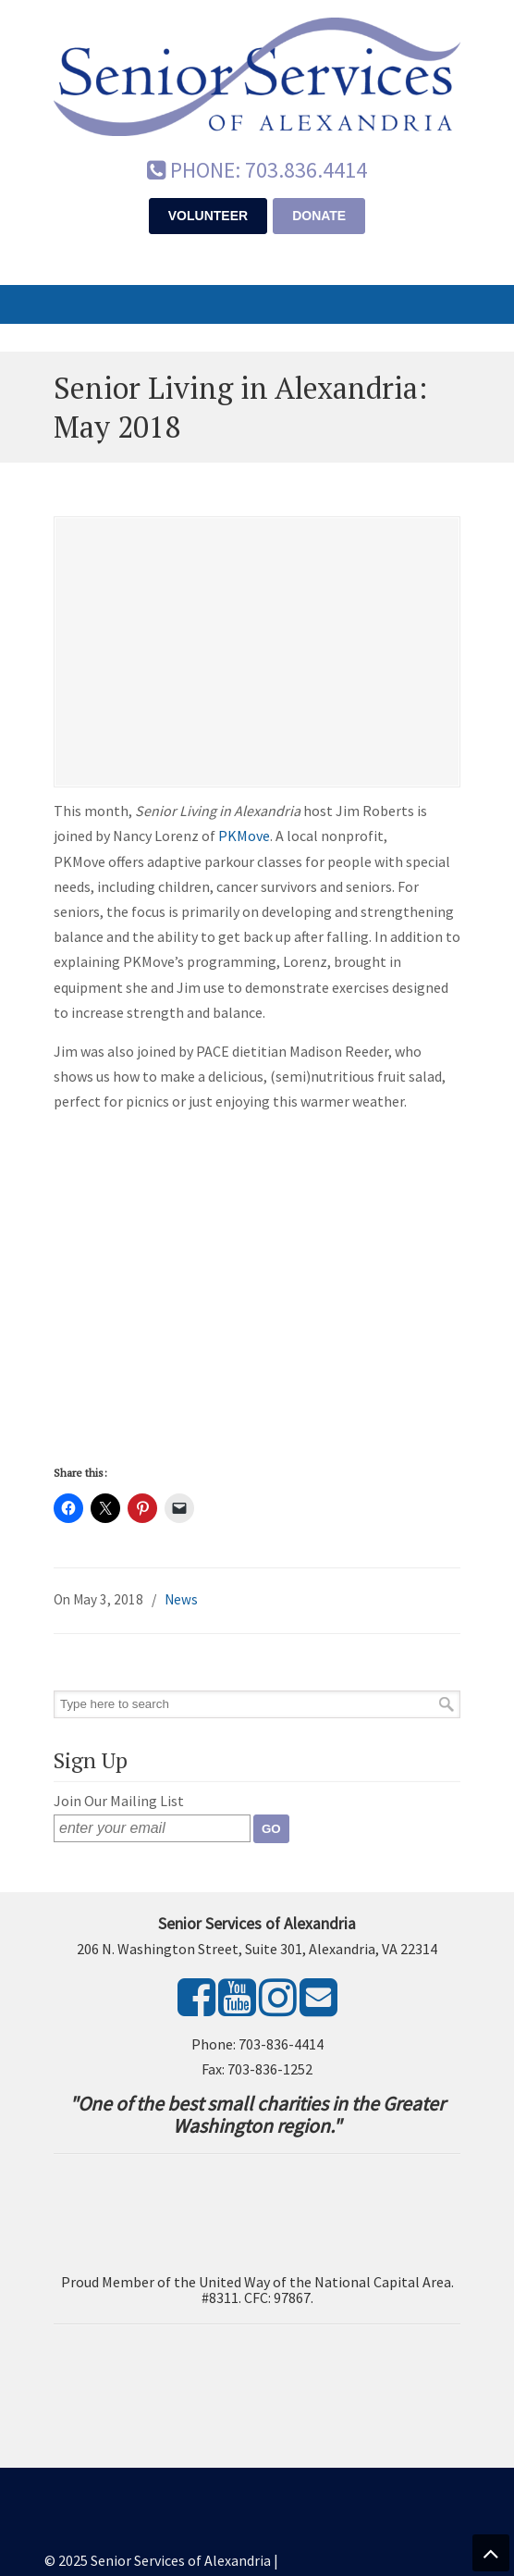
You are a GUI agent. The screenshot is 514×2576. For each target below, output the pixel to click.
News (181, 1599)
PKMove (244, 835)
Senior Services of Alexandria (257, 75)
